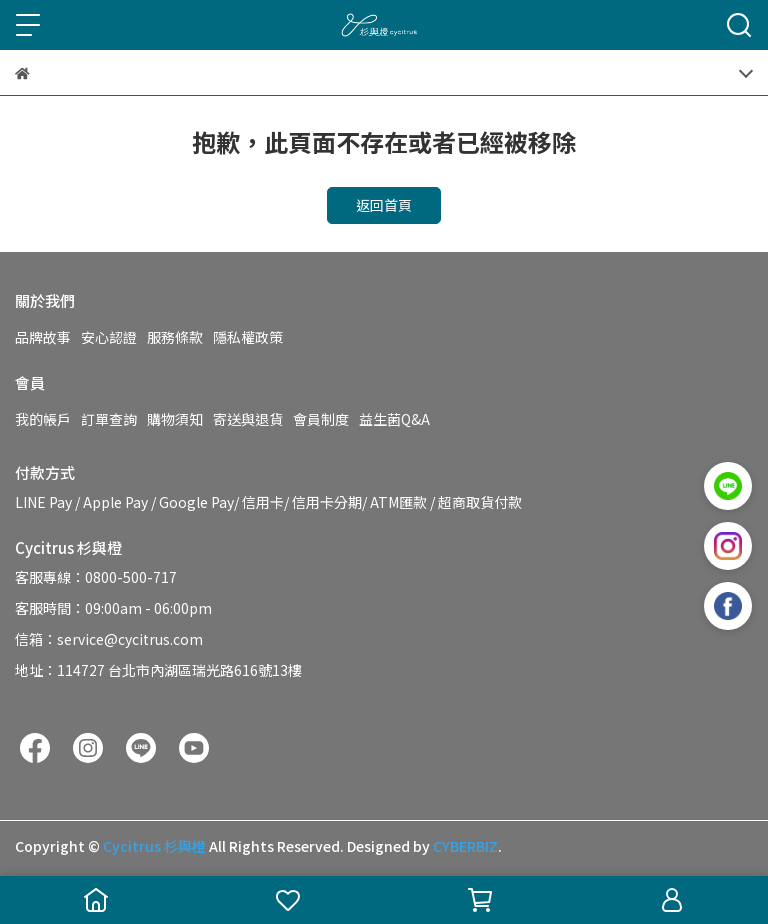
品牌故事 (43, 337)
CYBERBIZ (465, 846)
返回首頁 (384, 205)
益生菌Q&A (394, 419)
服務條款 (175, 337)
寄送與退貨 (248, 419)
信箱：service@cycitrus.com (109, 639)
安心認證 (109, 337)
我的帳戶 (43, 419)
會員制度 (321, 419)
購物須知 (175, 419)
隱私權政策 (248, 337)
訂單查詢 (109, 419)
